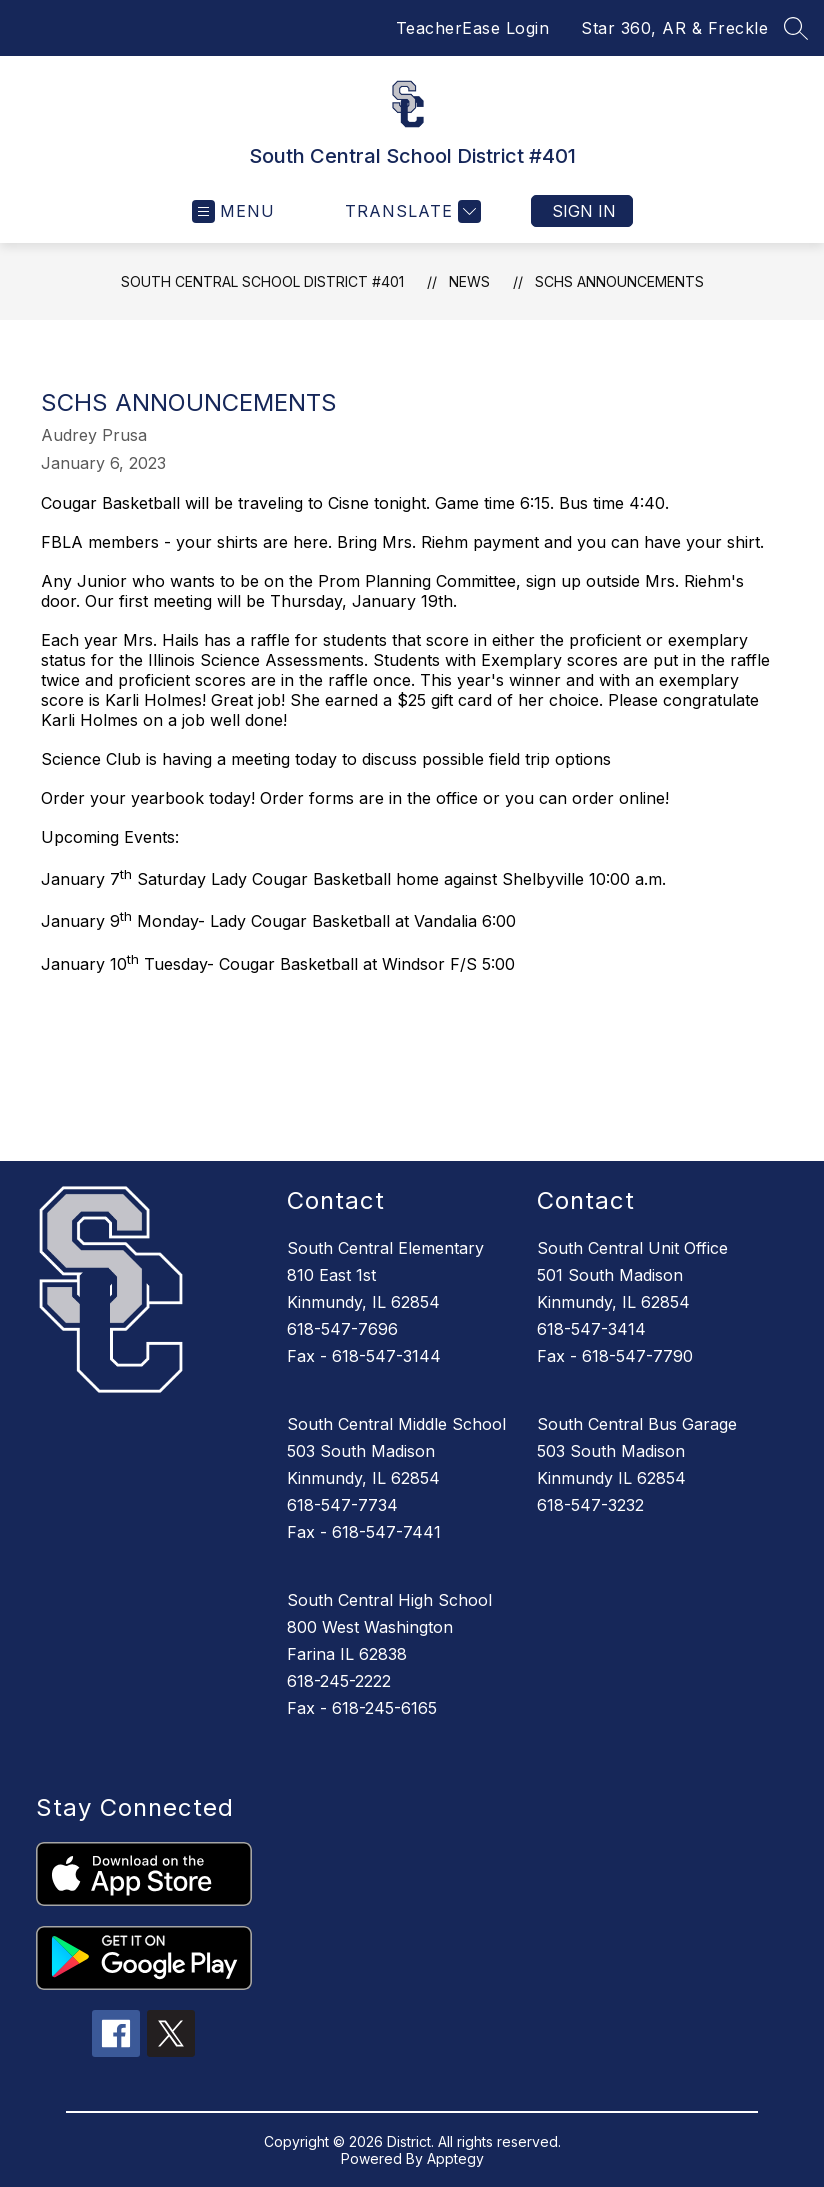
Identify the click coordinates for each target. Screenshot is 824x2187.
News (469, 281)
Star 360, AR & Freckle (674, 28)
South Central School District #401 (262, 281)
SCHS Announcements (619, 281)
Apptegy (455, 2158)
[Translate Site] (410, 211)
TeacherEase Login (473, 28)
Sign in (584, 211)
